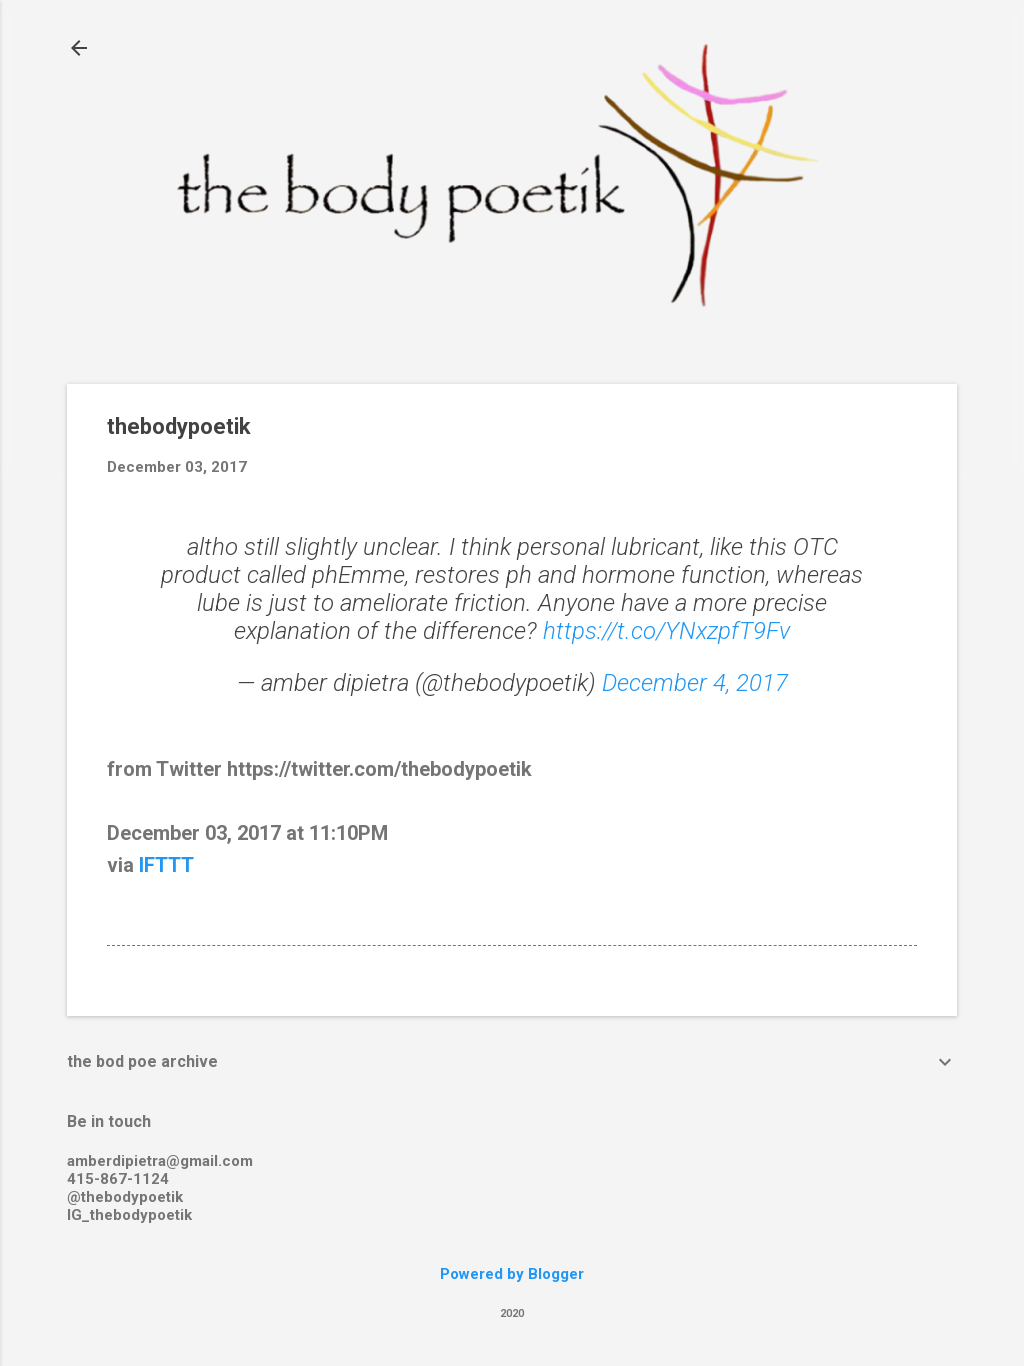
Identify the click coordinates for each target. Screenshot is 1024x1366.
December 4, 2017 (695, 683)
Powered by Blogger (512, 1274)
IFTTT (166, 865)
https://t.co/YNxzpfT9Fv (666, 631)
